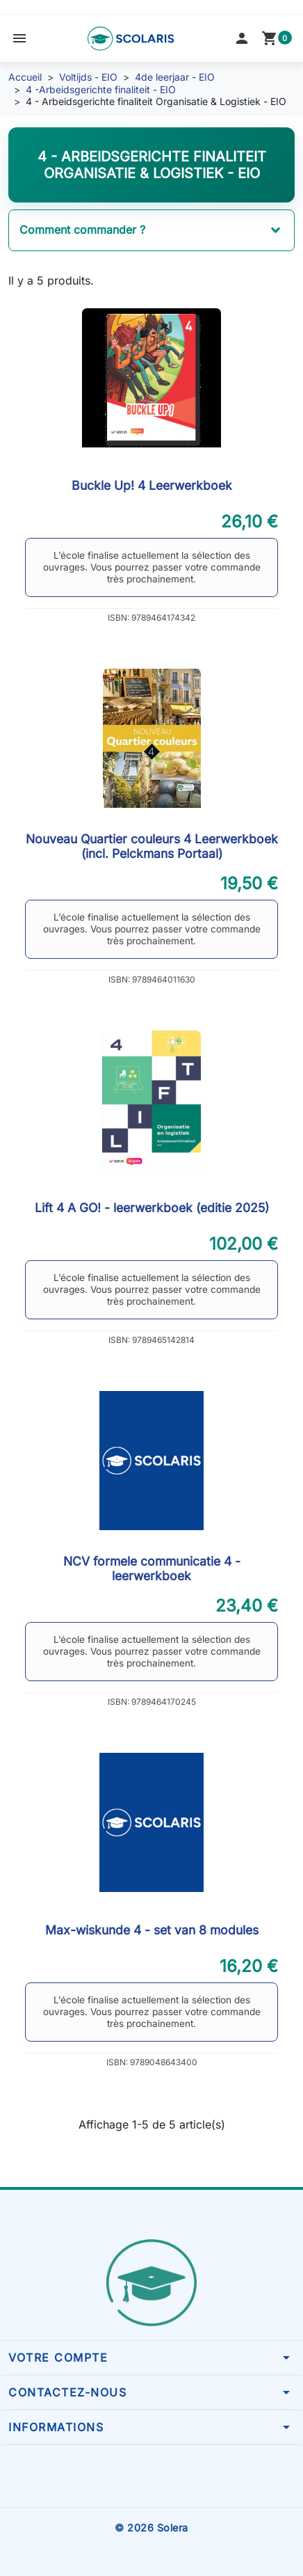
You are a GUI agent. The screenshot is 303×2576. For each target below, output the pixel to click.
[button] (19, 38)
